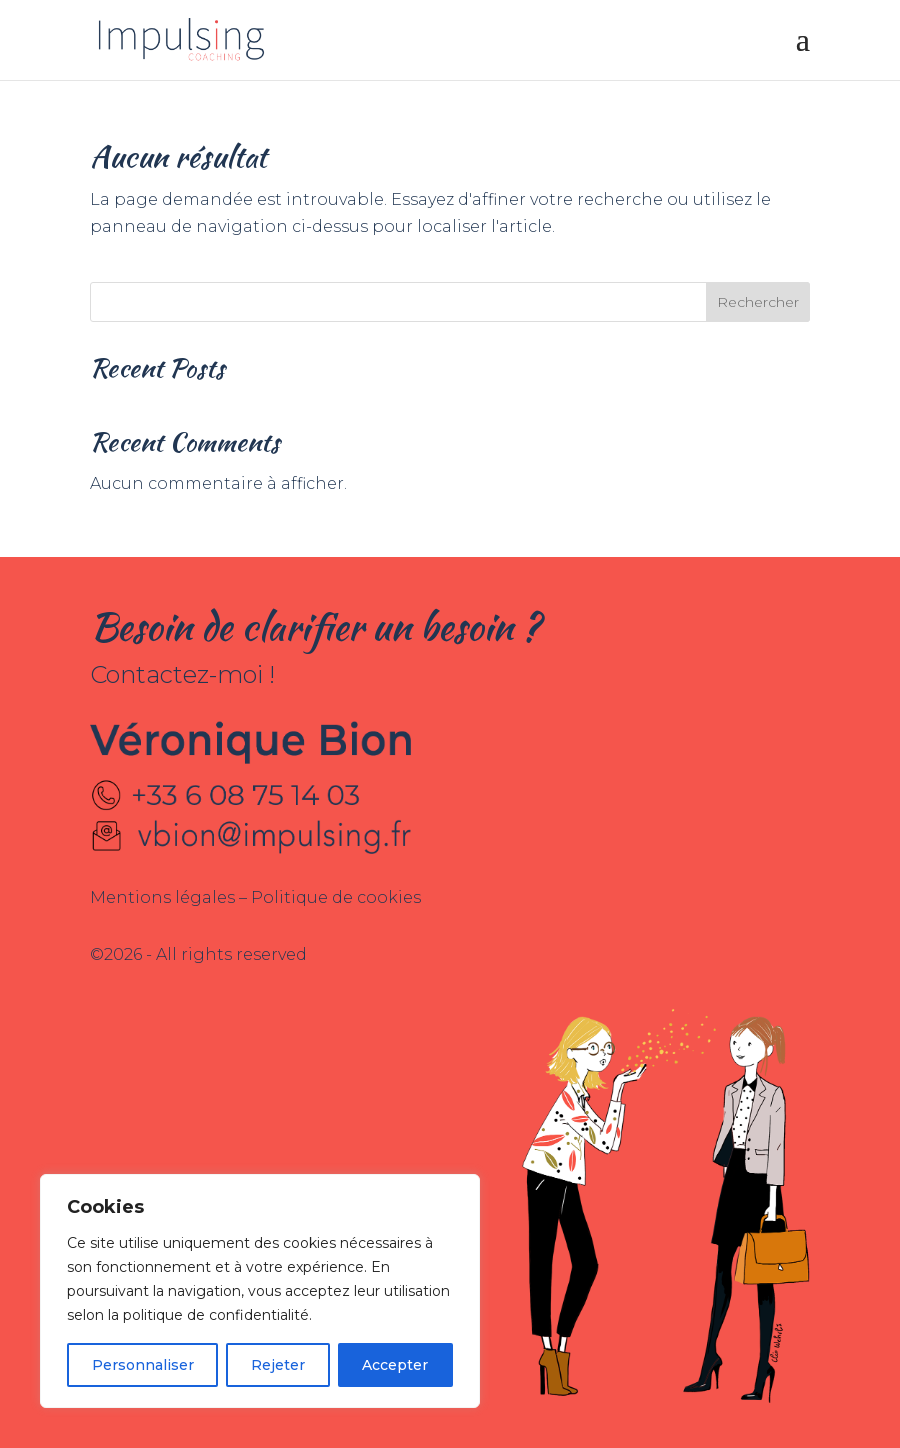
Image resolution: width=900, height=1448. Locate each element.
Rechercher (758, 302)
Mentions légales (164, 897)
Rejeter (278, 1365)
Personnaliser (143, 1365)
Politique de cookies (336, 897)
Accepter (395, 1365)
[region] (260, 1291)
